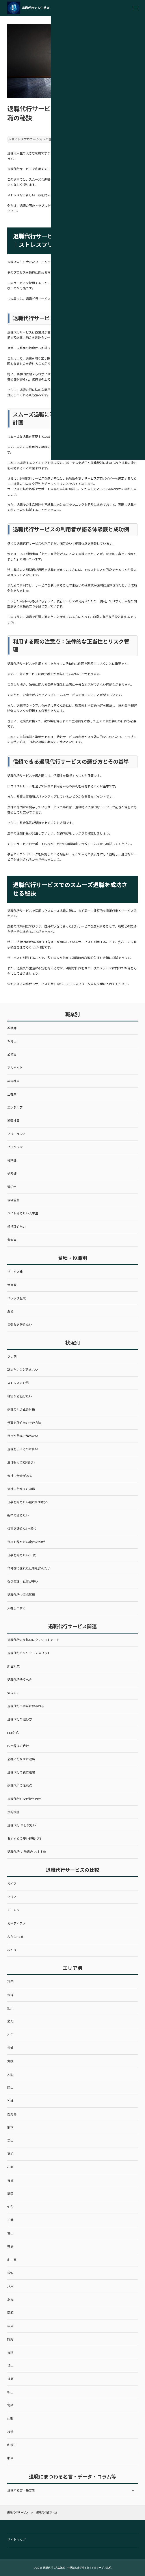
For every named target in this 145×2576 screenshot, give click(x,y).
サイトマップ (16, 2539)
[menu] (136, 8)
